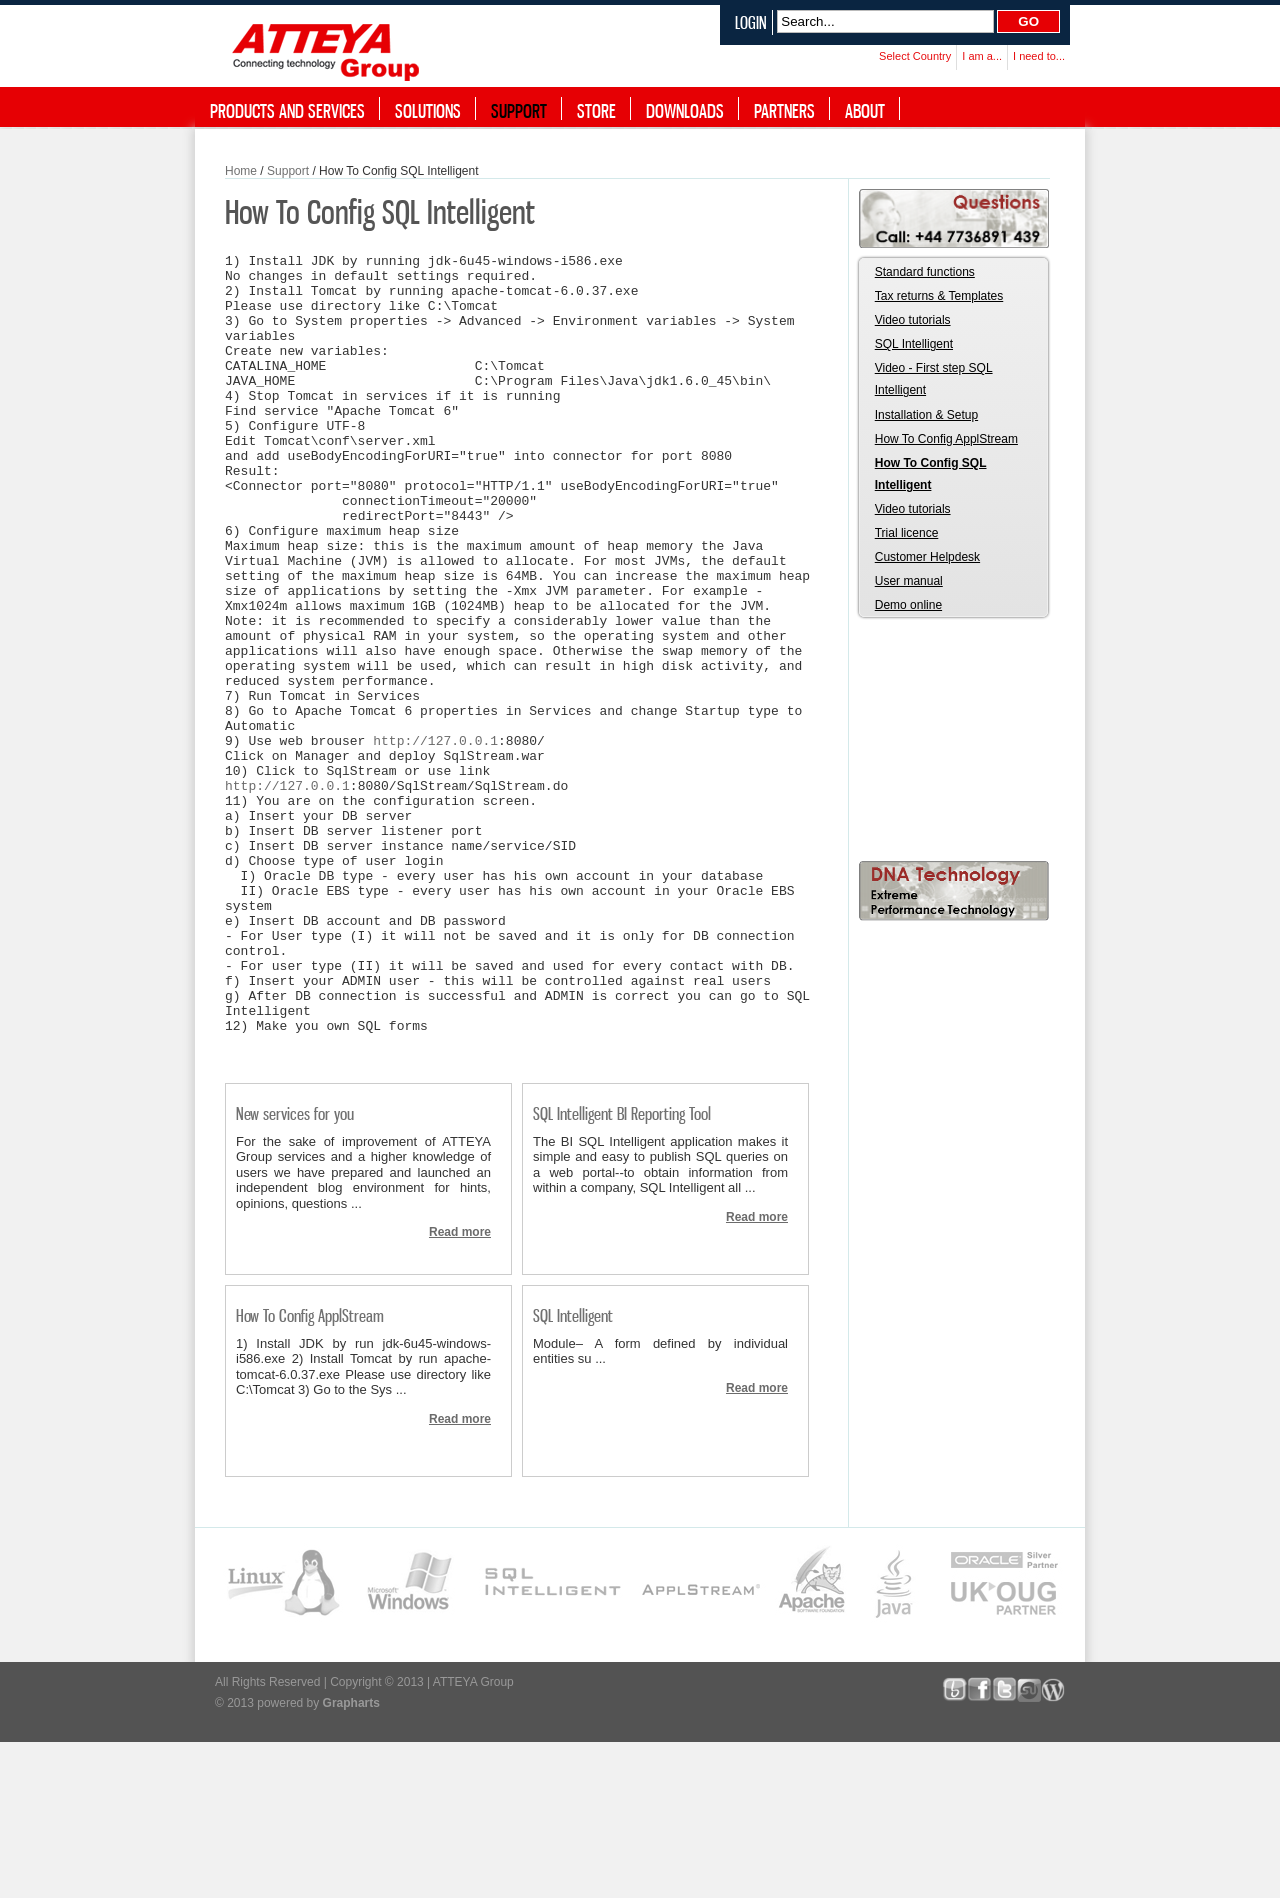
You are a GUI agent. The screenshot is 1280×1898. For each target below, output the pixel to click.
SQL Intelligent (573, 1471)
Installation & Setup (926, 415)
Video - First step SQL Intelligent (934, 379)
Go (1028, 21)
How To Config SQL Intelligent (931, 474)
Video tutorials (913, 320)
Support (288, 171)
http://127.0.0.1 (435, 839)
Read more (460, 1388)
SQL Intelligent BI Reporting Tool (622, 1269)
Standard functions (925, 272)
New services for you (295, 1269)
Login (751, 22)
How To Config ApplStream (310, 1471)
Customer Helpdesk (927, 557)
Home (241, 171)
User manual (909, 581)
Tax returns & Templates (939, 296)
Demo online (908, 605)
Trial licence (907, 533)
